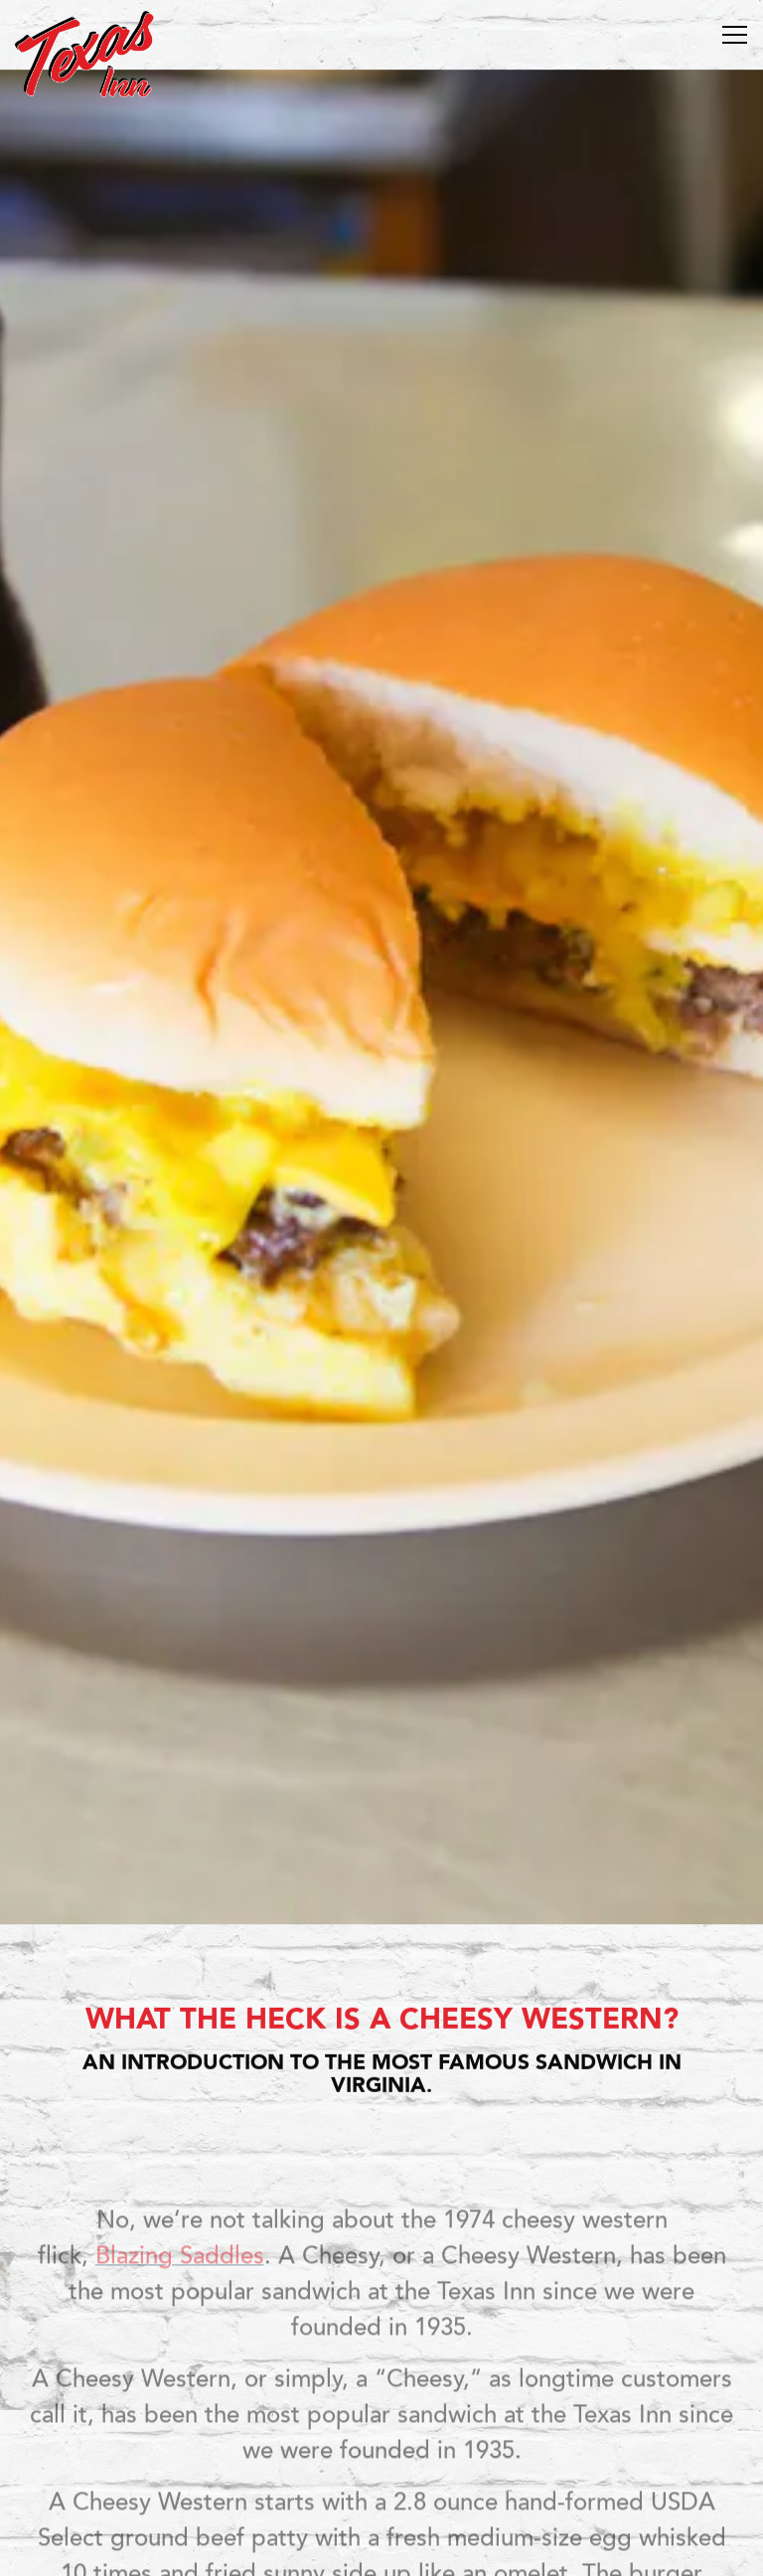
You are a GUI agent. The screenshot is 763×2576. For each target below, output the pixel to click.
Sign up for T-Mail (382, 2550)
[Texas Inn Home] (84, 53)
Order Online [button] (382, 2498)
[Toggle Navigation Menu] (734, 35)
